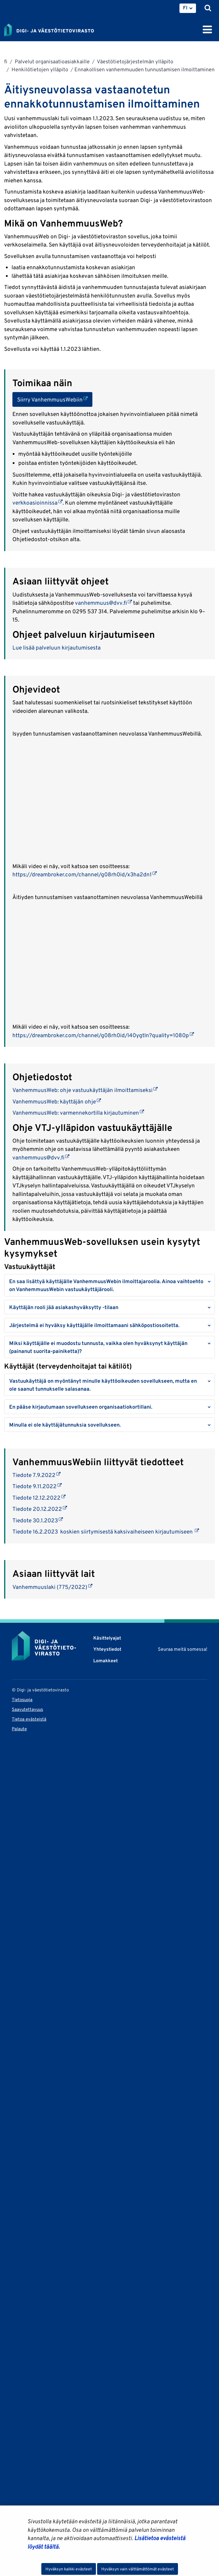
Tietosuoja (22, 1699)
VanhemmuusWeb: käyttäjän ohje (56, 1101)
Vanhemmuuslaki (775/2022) (52, 1586)
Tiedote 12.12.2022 (39, 1497)
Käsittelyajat (107, 1638)
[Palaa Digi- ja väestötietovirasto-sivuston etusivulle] (49, 29)
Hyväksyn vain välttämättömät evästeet (137, 2569)
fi (5, 61)
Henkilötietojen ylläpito (39, 69)
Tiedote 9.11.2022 (37, 1486)
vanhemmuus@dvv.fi (103, 602)
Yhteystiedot (107, 1649)
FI (185, 7)
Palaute (19, 1728)
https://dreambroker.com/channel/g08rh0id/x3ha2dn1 (84, 874)
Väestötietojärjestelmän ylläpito (134, 61)
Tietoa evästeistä (29, 1719)
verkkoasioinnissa (37, 502)
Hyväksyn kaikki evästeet (68, 2569)
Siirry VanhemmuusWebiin (54, 399)
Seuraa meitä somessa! (182, 1649)
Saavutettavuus (27, 1709)
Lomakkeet (105, 1661)
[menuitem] (187, 8)
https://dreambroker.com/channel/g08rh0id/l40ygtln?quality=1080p (103, 1035)
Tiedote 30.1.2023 (37, 1520)
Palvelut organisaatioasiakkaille (52, 61)
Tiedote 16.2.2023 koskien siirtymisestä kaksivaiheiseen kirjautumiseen (105, 1531)
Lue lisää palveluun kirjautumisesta (56, 647)
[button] (109, 1285)
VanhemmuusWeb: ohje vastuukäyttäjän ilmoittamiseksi (85, 1089)
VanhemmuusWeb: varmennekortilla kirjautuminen (78, 1112)
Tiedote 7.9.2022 (36, 1474)
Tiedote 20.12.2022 (39, 1508)
